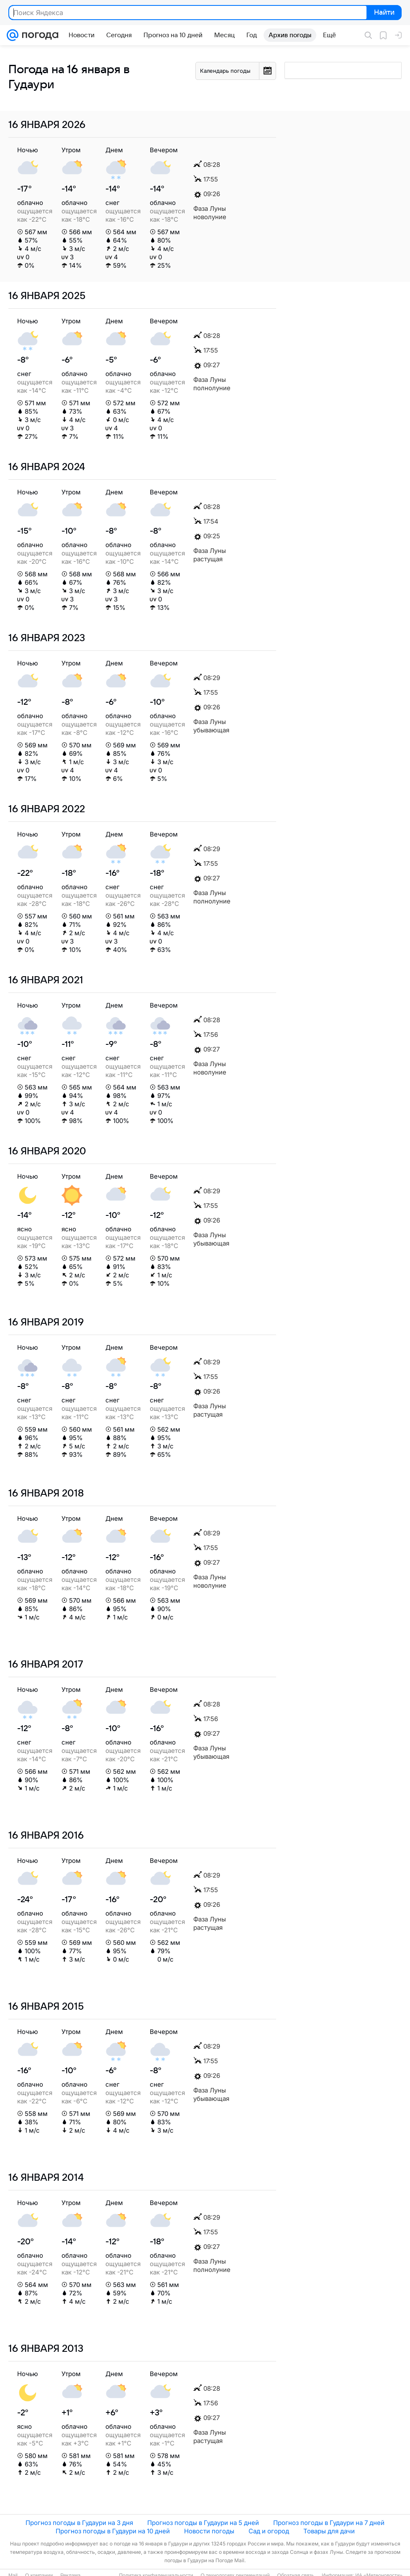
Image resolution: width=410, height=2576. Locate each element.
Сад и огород (269, 2531)
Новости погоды (209, 2531)
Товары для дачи (329, 2531)
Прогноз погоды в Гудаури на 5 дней (203, 2523)
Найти (383, 13)
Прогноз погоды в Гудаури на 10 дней (113, 2531)
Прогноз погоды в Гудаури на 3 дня (79, 2523)
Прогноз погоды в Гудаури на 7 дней (328, 2523)
